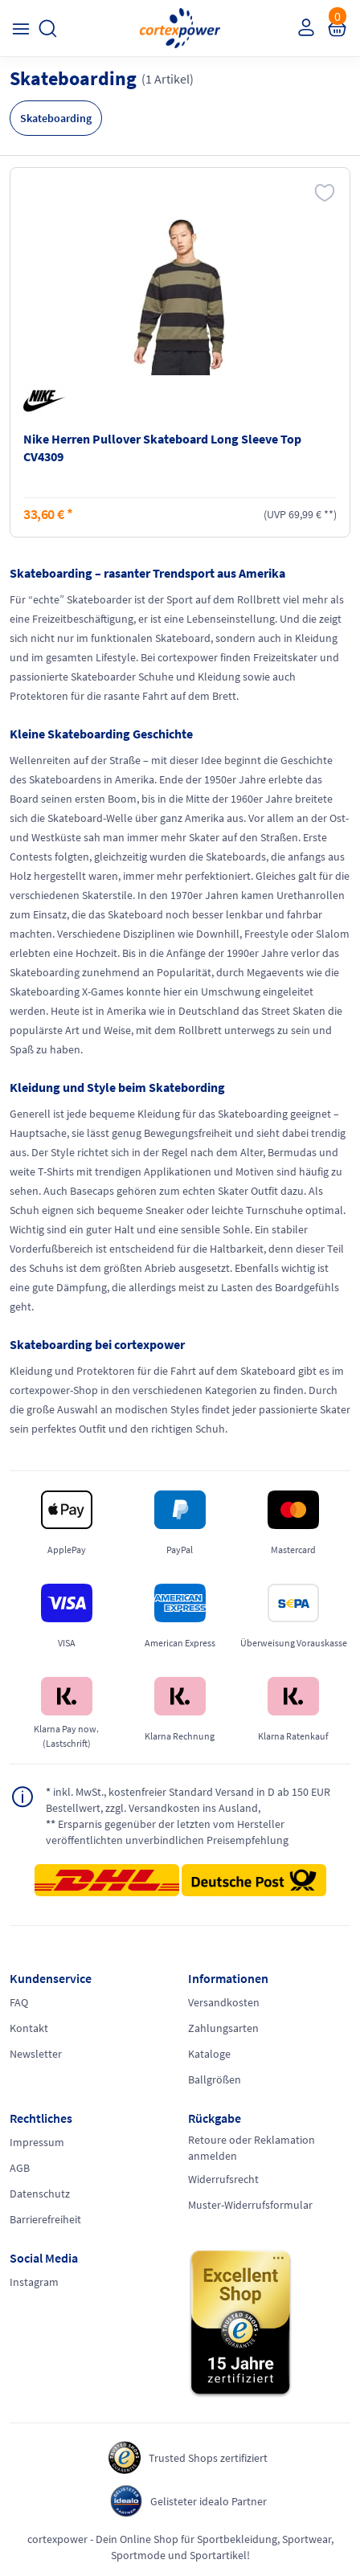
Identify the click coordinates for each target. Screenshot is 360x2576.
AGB (20, 2168)
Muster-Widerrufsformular (250, 2205)
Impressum (37, 2142)
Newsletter (36, 2053)
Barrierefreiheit (45, 2219)
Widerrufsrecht (223, 2179)
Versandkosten (224, 2002)
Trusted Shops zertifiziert (208, 2458)
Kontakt (29, 2028)
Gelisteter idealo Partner (208, 2501)
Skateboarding (56, 118)
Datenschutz (40, 2193)
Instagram (34, 2282)
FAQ (19, 2002)
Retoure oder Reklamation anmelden (251, 2147)
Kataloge (209, 2053)
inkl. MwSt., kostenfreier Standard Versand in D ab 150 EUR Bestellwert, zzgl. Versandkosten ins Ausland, (188, 1799)
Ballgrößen (214, 2079)
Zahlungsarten (223, 2028)
